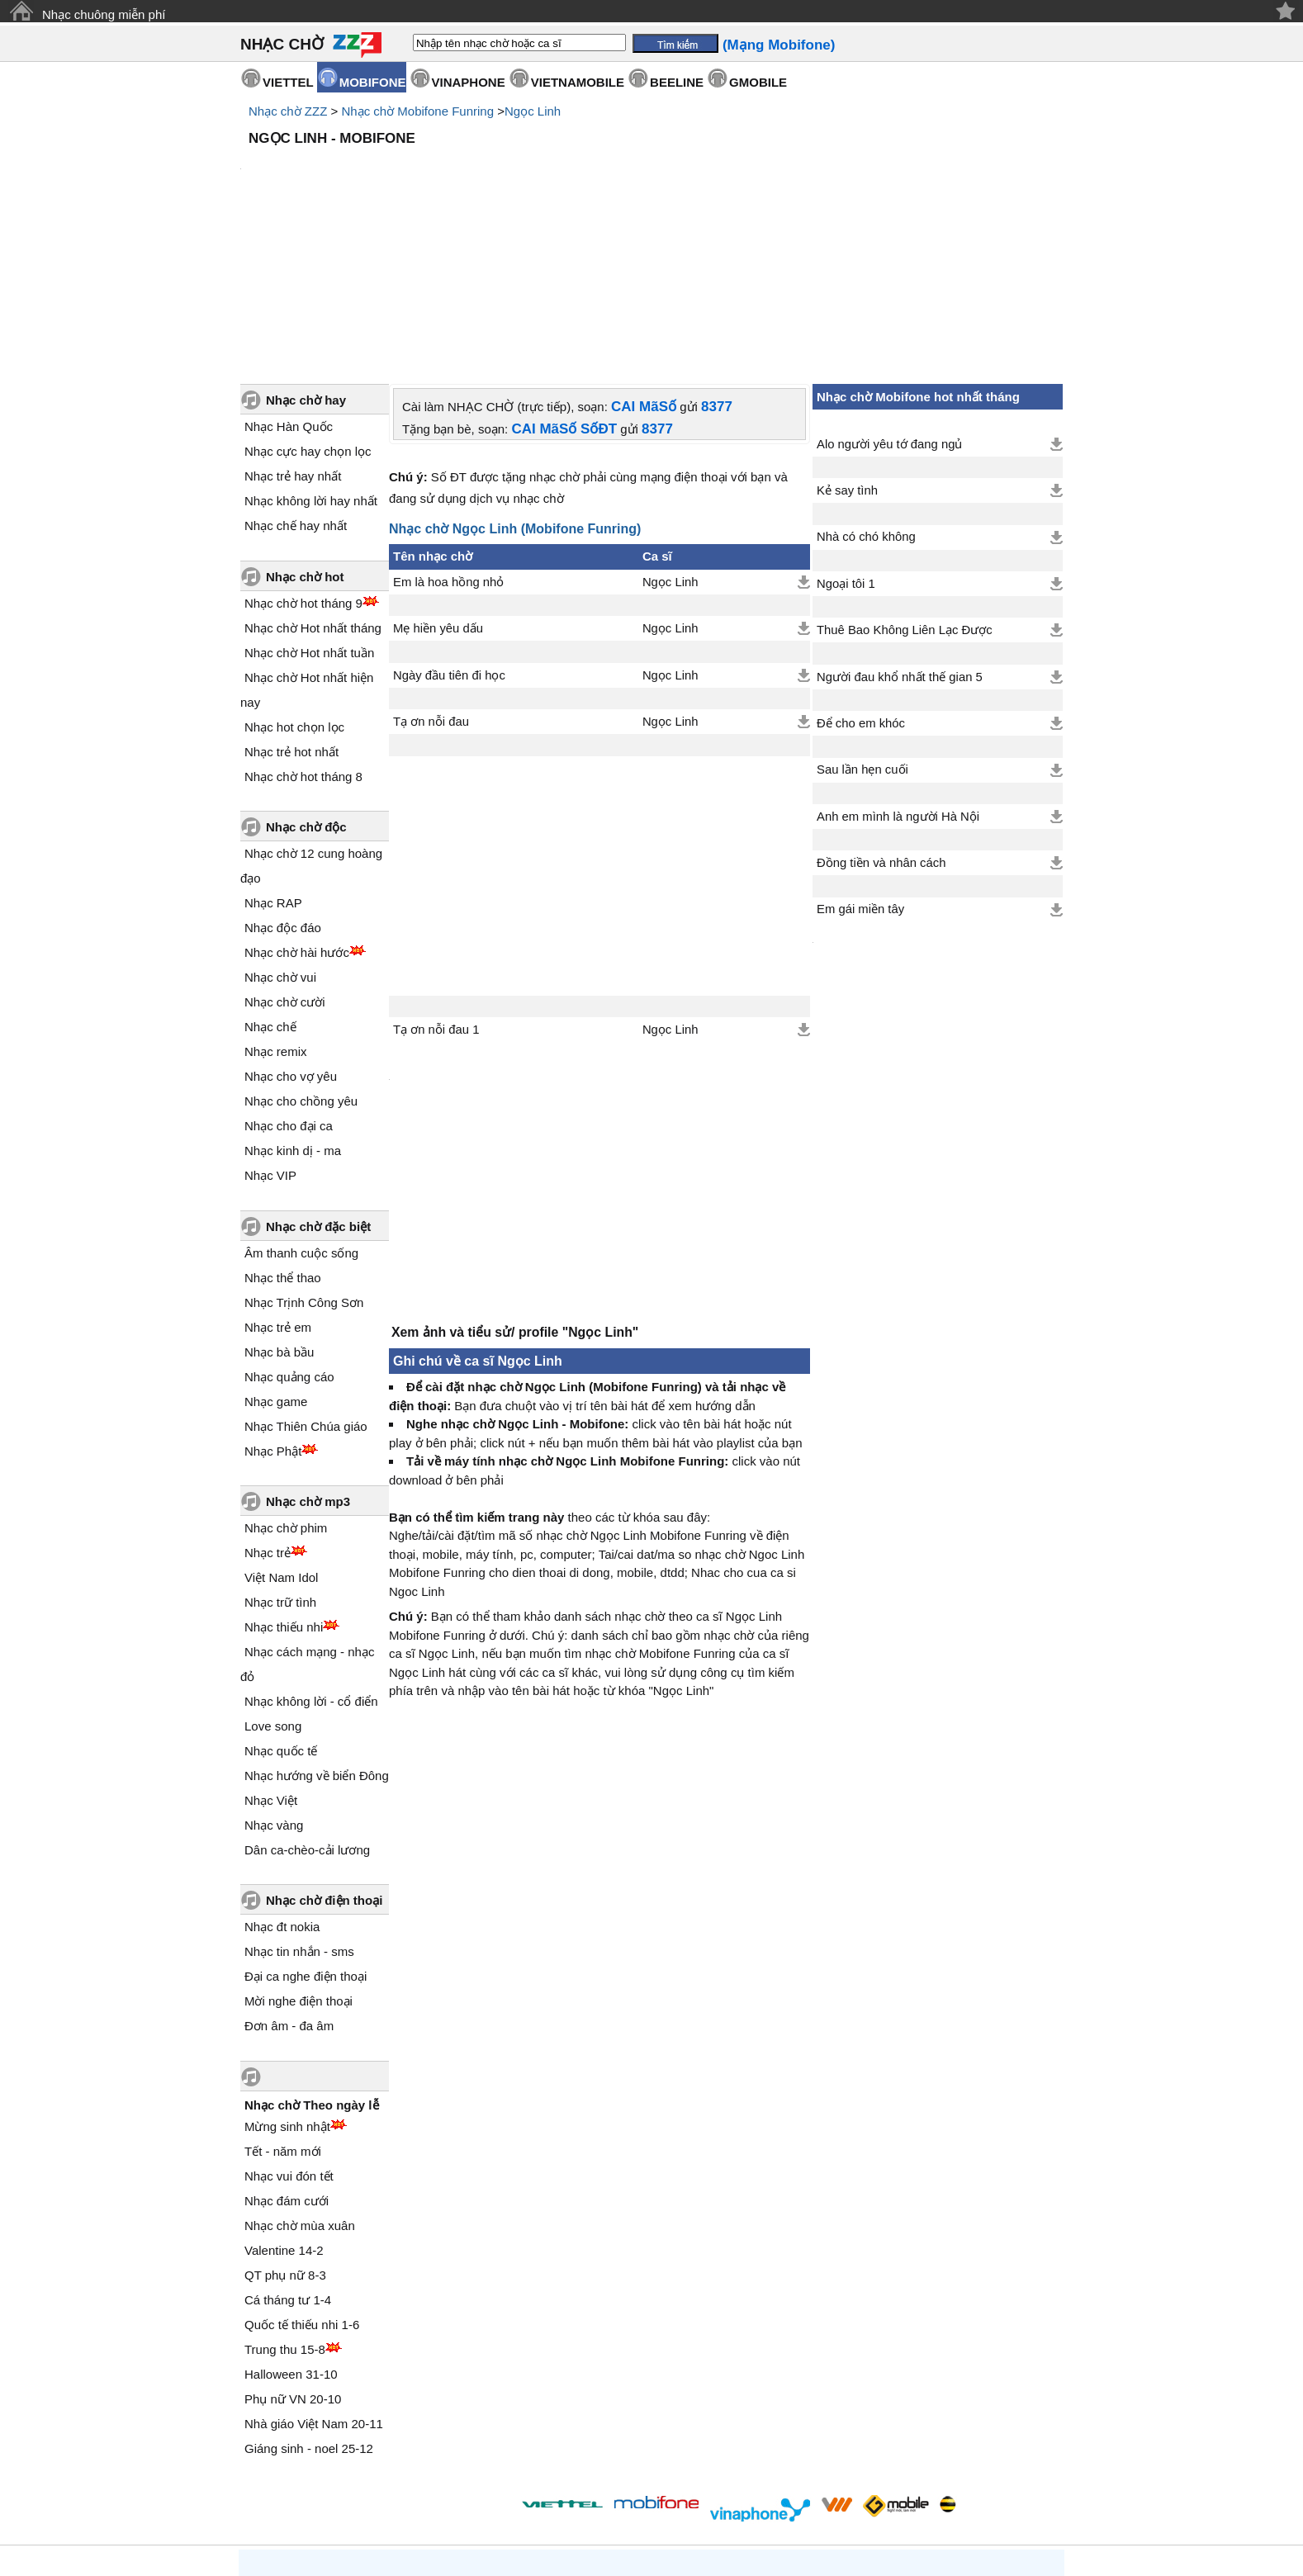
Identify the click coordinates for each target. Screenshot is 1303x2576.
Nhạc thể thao (282, 1137)
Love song (272, 1586)
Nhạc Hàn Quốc (288, 286)
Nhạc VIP (270, 1035)
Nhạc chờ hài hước (296, 812)
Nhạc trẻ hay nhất (292, 336)
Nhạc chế (270, 886)
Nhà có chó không (866, 396)
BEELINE (677, 82)
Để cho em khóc (861, 583)
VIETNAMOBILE (577, 82)
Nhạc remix (275, 911)
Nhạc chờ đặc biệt (318, 1086)
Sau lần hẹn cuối (862, 629)
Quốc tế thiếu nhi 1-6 (301, 2184)
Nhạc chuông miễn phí (103, 14)
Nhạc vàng (273, 1685)
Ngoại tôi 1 (846, 443)
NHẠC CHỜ (282, 44)
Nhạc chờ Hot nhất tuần (309, 512)
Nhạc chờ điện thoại (324, 1760)
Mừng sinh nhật (287, 1986)
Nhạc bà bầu (279, 1212)
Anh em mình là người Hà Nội (898, 676)
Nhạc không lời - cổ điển (311, 1561)
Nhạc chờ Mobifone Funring (417, 111)
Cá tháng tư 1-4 (287, 2159)
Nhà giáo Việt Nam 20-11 (313, 2283)
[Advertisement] (651, 198)
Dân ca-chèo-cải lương (307, 1709)
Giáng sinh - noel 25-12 (308, 2308)
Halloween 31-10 (291, 2234)
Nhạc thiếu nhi (283, 1487)
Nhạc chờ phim (285, 1387)
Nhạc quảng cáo (289, 1236)
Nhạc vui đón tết (289, 2036)
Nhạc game (275, 1261)
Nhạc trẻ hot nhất (291, 611)
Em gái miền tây (860, 768)
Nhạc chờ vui (280, 837)
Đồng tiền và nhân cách (881, 722)
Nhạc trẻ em (277, 1187)
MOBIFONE (372, 82)
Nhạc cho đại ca (288, 985)
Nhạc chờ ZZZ (288, 111)
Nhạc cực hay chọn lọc (308, 311)
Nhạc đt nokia (282, 1786)
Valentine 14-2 (284, 2110)
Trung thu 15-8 (284, 2209)
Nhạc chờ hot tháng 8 (303, 636)
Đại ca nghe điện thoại (305, 1836)
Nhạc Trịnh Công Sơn (303, 1162)
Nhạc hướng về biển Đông (316, 1635)
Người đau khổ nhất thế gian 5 (900, 536)
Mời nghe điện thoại (298, 1861)
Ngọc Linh (533, 111)
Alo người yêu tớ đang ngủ (889, 303)
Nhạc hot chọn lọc (294, 587)
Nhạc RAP (273, 762)
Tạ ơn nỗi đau (431, 581)
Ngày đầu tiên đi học (449, 535)
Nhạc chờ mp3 (308, 1361)
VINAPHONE (468, 82)
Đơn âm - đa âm (289, 1885)
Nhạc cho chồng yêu (301, 961)
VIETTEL (288, 82)
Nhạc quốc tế (280, 1610)
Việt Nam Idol (281, 1437)
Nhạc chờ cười (284, 862)
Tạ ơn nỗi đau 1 (436, 889)
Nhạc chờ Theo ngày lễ (311, 1965)
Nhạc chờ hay (306, 260)
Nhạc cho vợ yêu (290, 936)
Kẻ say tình (847, 350)
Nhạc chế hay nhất (295, 385)
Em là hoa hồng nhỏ (448, 441)
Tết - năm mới (282, 2011)
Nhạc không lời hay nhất (310, 360)
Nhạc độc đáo (282, 787)
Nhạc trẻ (267, 1412)
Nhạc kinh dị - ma (292, 1010)
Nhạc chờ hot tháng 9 (303, 463)
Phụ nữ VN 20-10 (292, 2259)
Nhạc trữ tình (280, 1462)
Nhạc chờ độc (306, 687)
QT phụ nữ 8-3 (285, 2135)
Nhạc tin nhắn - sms (299, 1811)
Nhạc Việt (270, 1660)
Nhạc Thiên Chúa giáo (305, 1286)
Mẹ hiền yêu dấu (438, 488)
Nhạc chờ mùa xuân (299, 2085)
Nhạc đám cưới (286, 2060)
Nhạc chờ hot (305, 436)
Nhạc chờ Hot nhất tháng (312, 488)
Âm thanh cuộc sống (301, 1113)
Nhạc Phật (272, 1311)
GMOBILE (758, 82)
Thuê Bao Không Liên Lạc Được (905, 489)
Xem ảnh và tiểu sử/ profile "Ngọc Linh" (514, 1200)
